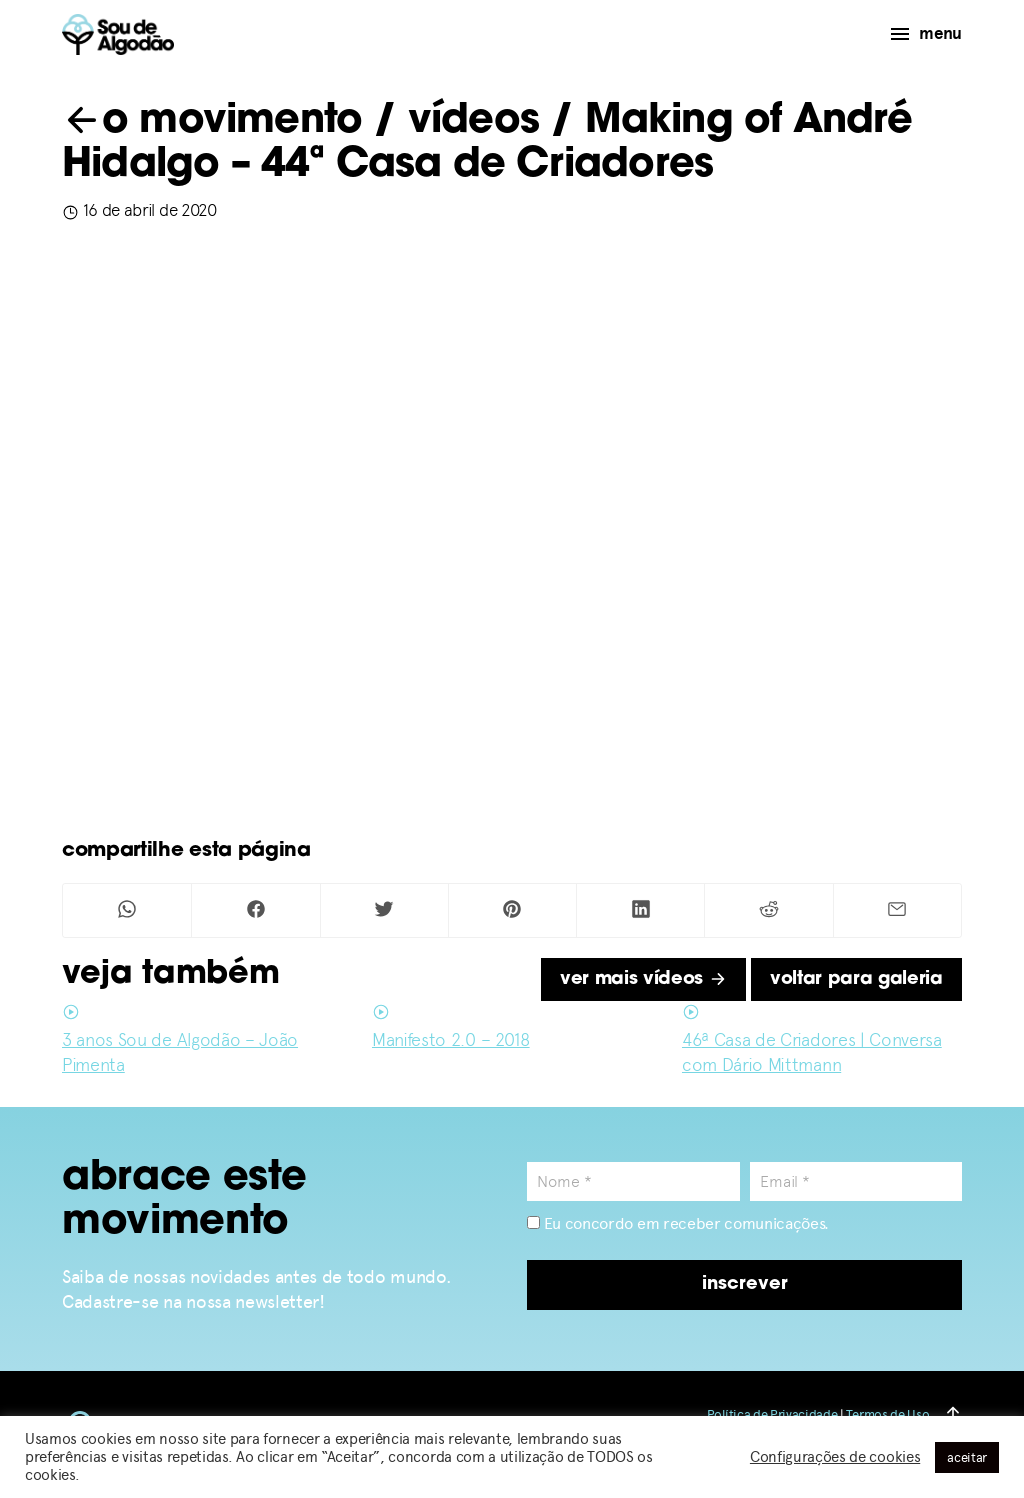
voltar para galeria (856, 979)
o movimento (212, 122)
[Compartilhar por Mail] (897, 910)
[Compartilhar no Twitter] (384, 910)
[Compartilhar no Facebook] (255, 910)
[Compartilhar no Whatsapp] (127, 910)
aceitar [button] (967, 1457)
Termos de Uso (887, 1414)
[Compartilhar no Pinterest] (512, 910)
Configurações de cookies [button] (835, 1457)
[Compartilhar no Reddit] (768, 910)
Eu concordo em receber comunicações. (678, 1223)
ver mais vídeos (643, 979)
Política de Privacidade (772, 1414)
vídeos (473, 122)
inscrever (745, 1284)
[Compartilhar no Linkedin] (640, 910)
